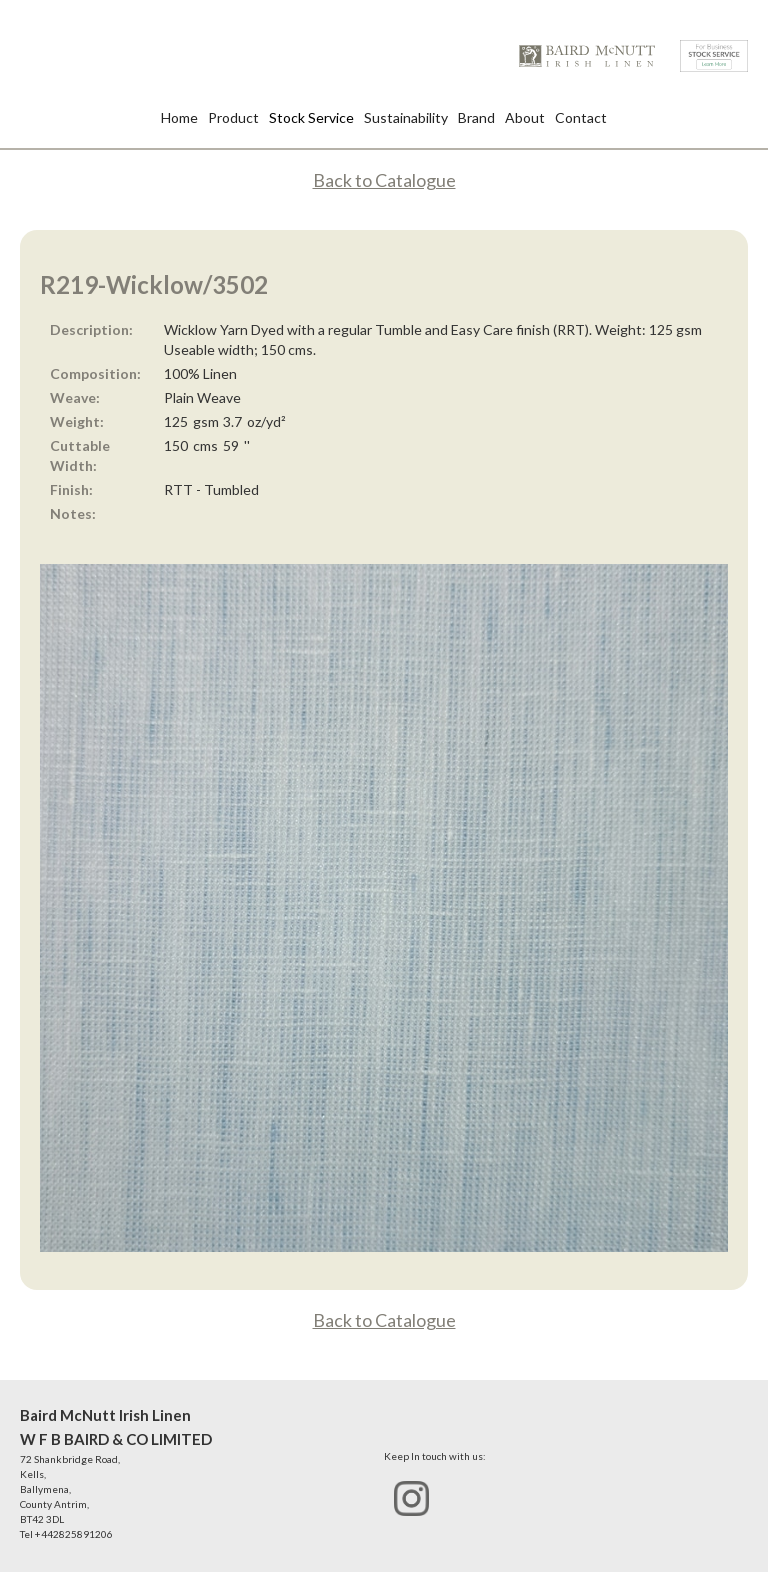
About (525, 117)
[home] (587, 56)
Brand (476, 117)
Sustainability (406, 117)
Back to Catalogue (384, 180)
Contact (581, 117)
